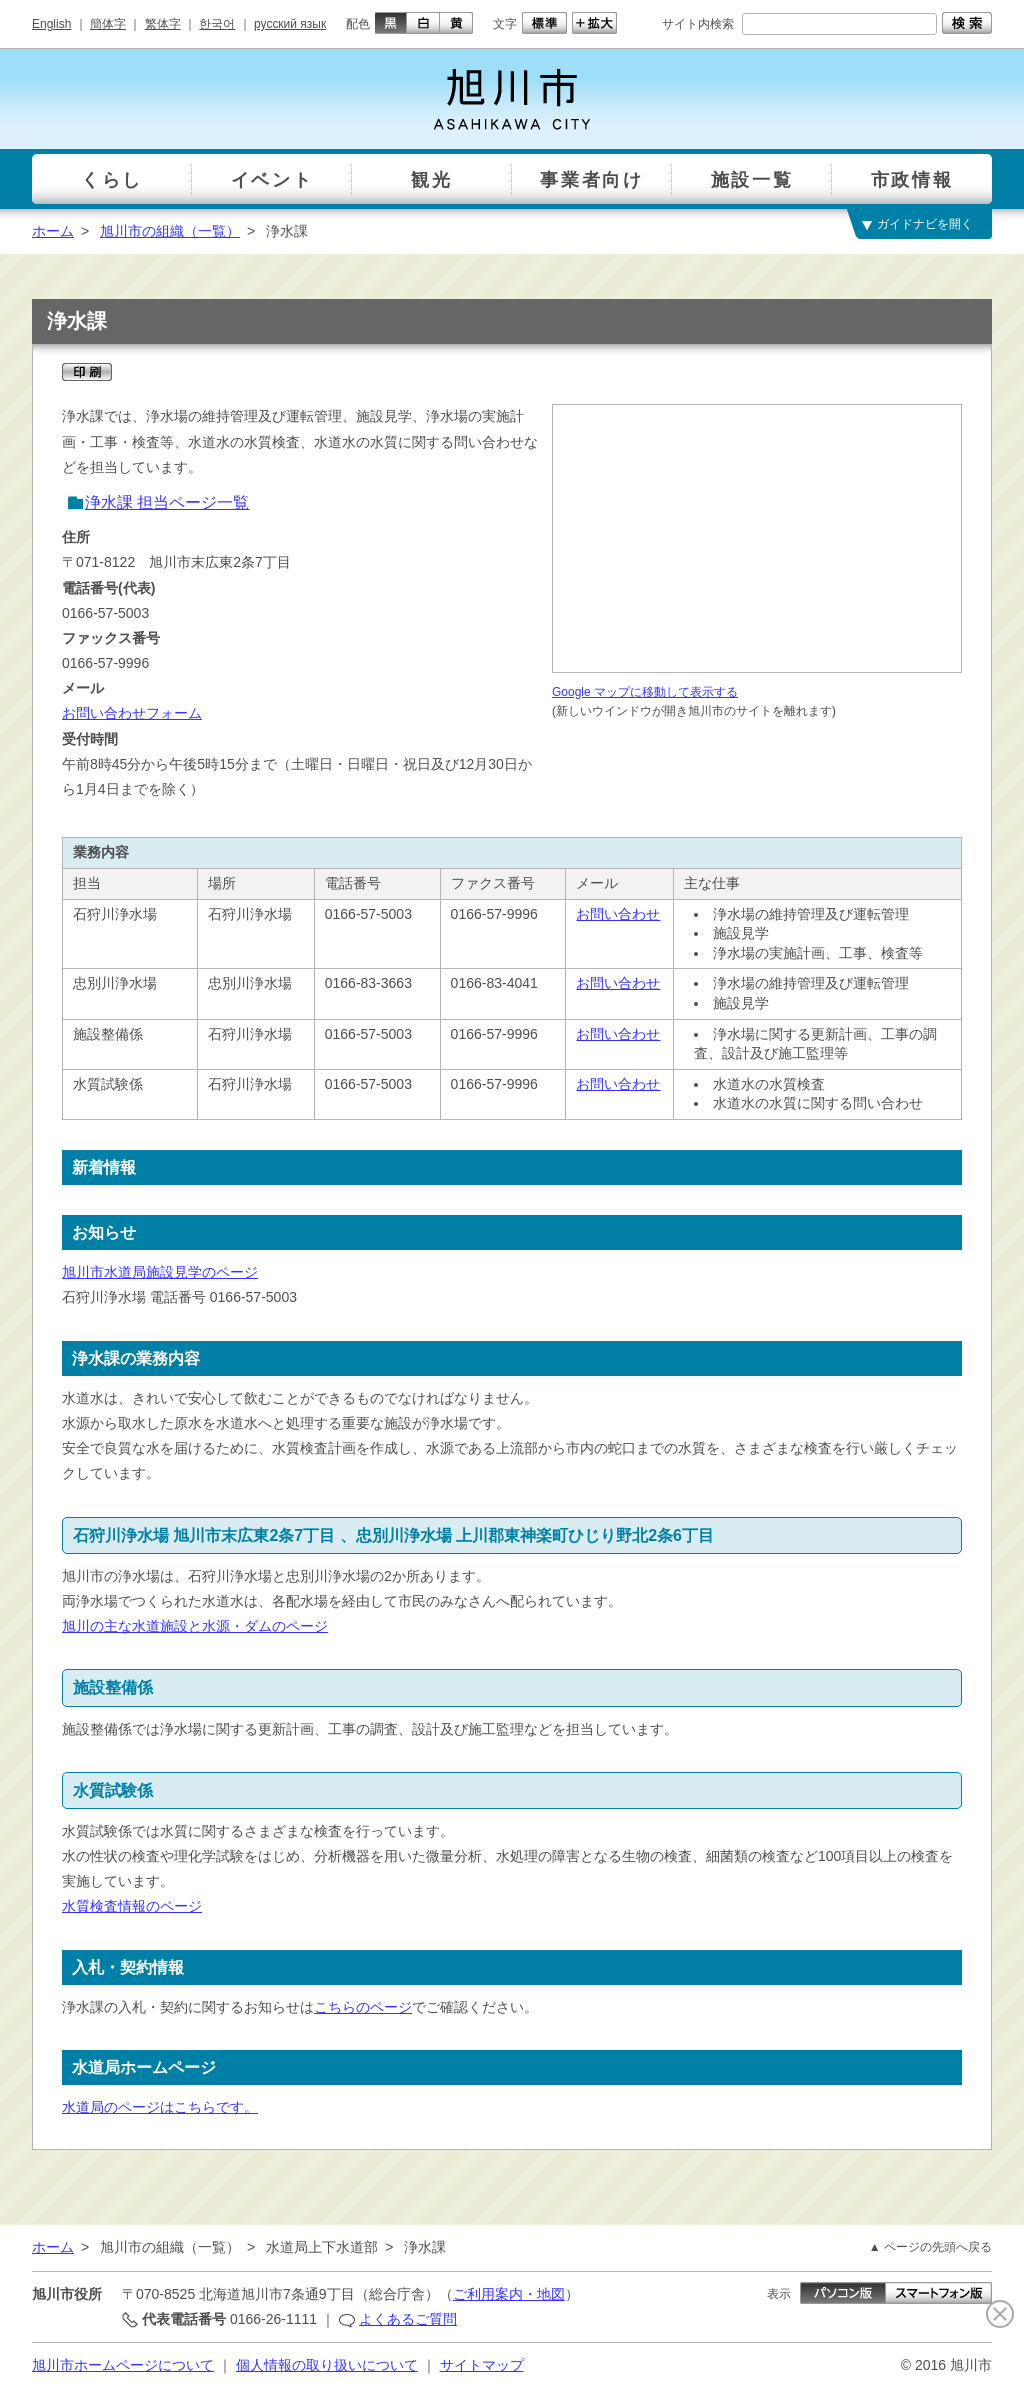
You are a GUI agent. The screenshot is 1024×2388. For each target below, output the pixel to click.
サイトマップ (482, 2365)
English (51, 24)
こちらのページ (363, 2007)
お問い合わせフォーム (132, 713)
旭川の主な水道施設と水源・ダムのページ (195, 1626)
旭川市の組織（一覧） (170, 231)
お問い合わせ (618, 914)
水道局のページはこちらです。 (160, 2107)
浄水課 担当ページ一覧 (167, 502)
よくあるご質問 (408, 2319)
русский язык (290, 24)
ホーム (53, 231)
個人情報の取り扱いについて (327, 2365)
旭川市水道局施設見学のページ (160, 1272)
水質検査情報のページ (132, 1906)
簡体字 (108, 24)
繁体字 (163, 24)
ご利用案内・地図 (509, 2294)
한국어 (217, 24)
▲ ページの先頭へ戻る (930, 2247)
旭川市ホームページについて (123, 2365)
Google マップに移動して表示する (645, 692)
